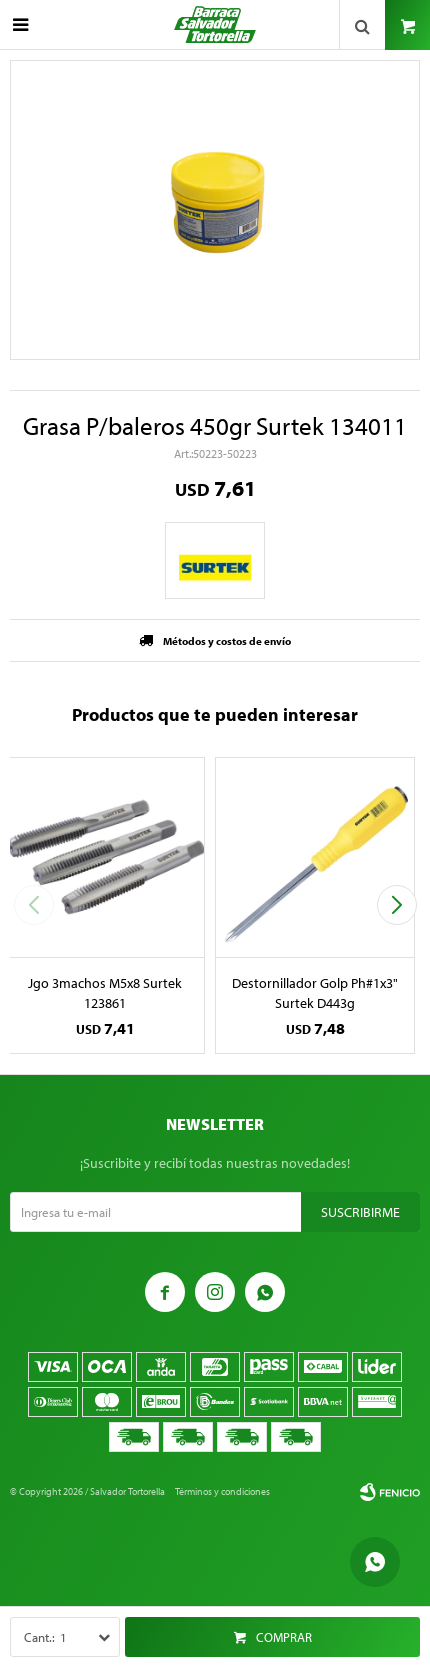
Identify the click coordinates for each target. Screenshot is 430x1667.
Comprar (284, 1637)
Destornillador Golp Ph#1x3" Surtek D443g (315, 993)
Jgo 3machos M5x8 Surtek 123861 (105, 993)
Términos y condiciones (222, 1491)
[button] (396, 905)
